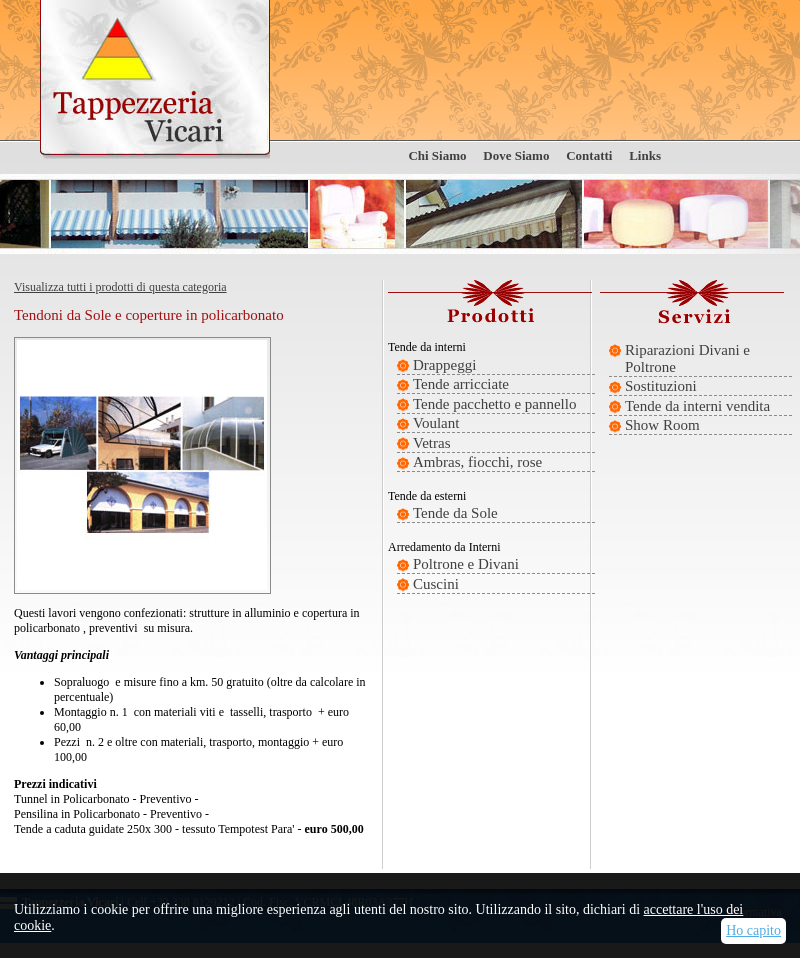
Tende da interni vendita (697, 406)
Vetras (432, 443)
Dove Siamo (516, 155)
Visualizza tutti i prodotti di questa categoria (120, 287)
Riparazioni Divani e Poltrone (687, 358)
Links (645, 155)
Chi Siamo (437, 155)
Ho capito (753, 930)
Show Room (662, 425)
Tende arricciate (461, 384)
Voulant (436, 423)
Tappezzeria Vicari (155, 80)
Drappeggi (444, 365)
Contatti (589, 155)
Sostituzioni (661, 386)
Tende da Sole (455, 513)
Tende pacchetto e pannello (494, 404)
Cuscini (436, 584)
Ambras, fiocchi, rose (477, 462)
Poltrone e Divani (466, 564)
